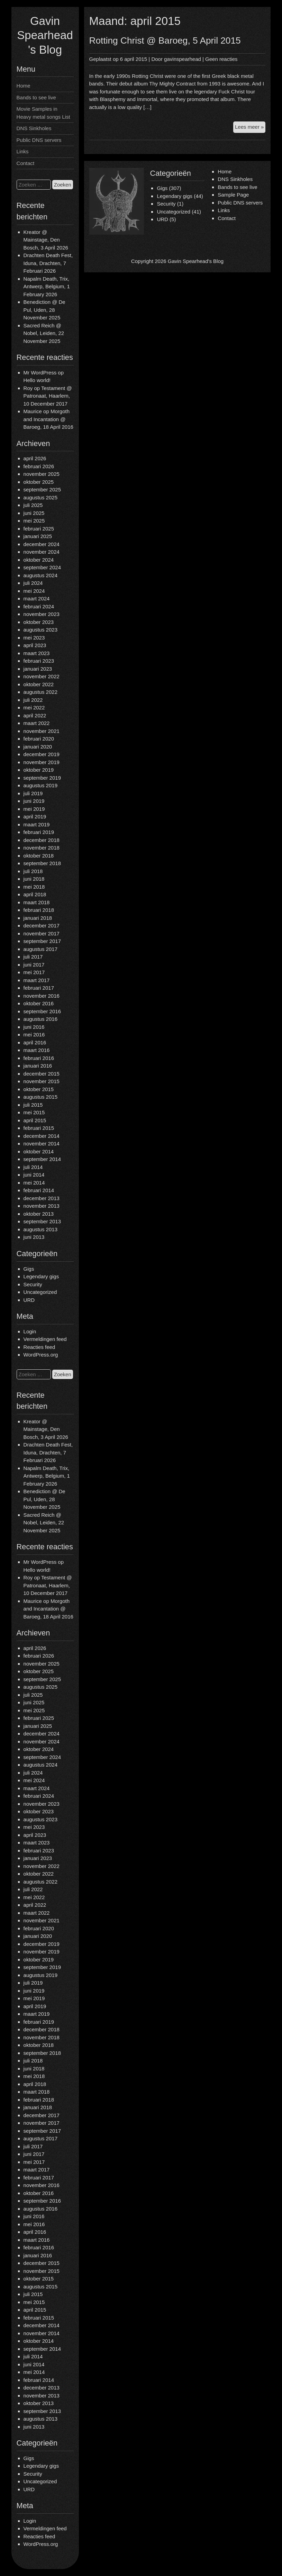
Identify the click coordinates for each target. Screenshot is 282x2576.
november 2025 (42, 474)
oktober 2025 (39, 482)
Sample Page (233, 195)
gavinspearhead (182, 59)
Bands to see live (36, 97)
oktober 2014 (39, 1151)
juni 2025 (34, 513)
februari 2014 (39, 1190)
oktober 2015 (39, 1089)
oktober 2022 (39, 684)
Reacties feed (39, 1347)
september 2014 (42, 1159)
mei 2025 (34, 521)
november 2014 (42, 1143)
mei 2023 (34, 638)
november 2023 (42, 614)
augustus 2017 (40, 949)
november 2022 (42, 676)
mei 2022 (34, 707)
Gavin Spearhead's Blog (45, 35)
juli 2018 (33, 871)
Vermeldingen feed (45, 1339)
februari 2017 (39, 988)
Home (23, 86)
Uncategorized (40, 1292)
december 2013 (42, 1198)
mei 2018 (34, 887)
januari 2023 (38, 669)
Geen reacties (221, 59)
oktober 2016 (39, 1003)
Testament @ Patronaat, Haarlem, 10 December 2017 (48, 396)
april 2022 (35, 715)
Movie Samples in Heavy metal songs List (43, 113)
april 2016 (35, 1042)
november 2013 (42, 1206)
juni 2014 (34, 1175)
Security (33, 1284)
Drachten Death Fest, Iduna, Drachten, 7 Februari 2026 (48, 263)
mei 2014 (34, 1183)
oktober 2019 (39, 770)
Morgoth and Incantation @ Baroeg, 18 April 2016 (48, 419)
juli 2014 (33, 1167)
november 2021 (42, 731)
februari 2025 (39, 529)
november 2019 (42, 762)
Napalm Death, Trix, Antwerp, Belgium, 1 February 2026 (47, 286)
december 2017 (42, 925)
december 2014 (42, 1136)
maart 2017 (37, 980)
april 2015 (35, 1120)
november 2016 (42, 996)
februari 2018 (39, 910)
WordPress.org (41, 1355)
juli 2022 (33, 700)
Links (23, 151)
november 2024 (42, 552)
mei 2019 (34, 809)
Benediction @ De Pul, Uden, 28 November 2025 (44, 309)
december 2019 (42, 754)
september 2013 (42, 1221)
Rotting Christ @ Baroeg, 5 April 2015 (165, 40)
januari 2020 (38, 747)
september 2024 (42, 567)
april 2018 (35, 894)
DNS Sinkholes (34, 128)
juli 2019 (33, 793)
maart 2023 (37, 653)
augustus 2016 (40, 1019)
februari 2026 (39, 466)
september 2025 (42, 489)
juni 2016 (34, 1027)
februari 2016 (39, 1058)
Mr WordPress (40, 372)
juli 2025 (33, 505)
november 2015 (42, 1081)
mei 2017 (34, 972)
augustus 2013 (40, 1229)
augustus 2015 (40, 1097)
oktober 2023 (39, 622)
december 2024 (42, 544)
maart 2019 (37, 824)
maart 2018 (37, 902)
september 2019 (42, 778)
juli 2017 (33, 957)
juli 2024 (33, 583)
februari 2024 (39, 606)
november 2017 (42, 933)
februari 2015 (39, 1128)
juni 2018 (34, 879)
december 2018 (42, 840)
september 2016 (42, 1011)
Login (30, 1331)
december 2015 (42, 1074)
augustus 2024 (40, 575)
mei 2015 (34, 1112)
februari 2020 (39, 739)
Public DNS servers (39, 140)
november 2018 (42, 848)
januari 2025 (38, 536)
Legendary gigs (41, 1276)
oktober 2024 (39, 560)
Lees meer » (250, 128)
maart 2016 (37, 1050)
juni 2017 (34, 965)
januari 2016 (38, 1066)
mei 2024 (34, 591)
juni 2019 (34, 801)
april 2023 (35, 645)
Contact (26, 163)
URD (29, 1300)
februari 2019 (39, 832)
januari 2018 (38, 918)
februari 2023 (39, 661)
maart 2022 (37, 723)
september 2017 (42, 941)
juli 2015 (33, 1105)
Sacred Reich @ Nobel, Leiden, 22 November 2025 (44, 333)
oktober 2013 (39, 1214)
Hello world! (37, 380)
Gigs (29, 1269)
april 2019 (35, 816)
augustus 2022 (40, 692)
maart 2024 (37, 598)
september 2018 (42, 863)
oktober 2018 (39, 856)
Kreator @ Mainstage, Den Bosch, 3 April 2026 (46, 240)
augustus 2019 (40, 785)
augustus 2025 (40, 497)
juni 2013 (34, 1237)
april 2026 (35, 458)
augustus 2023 (40, 630)
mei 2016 (34, 1034)
